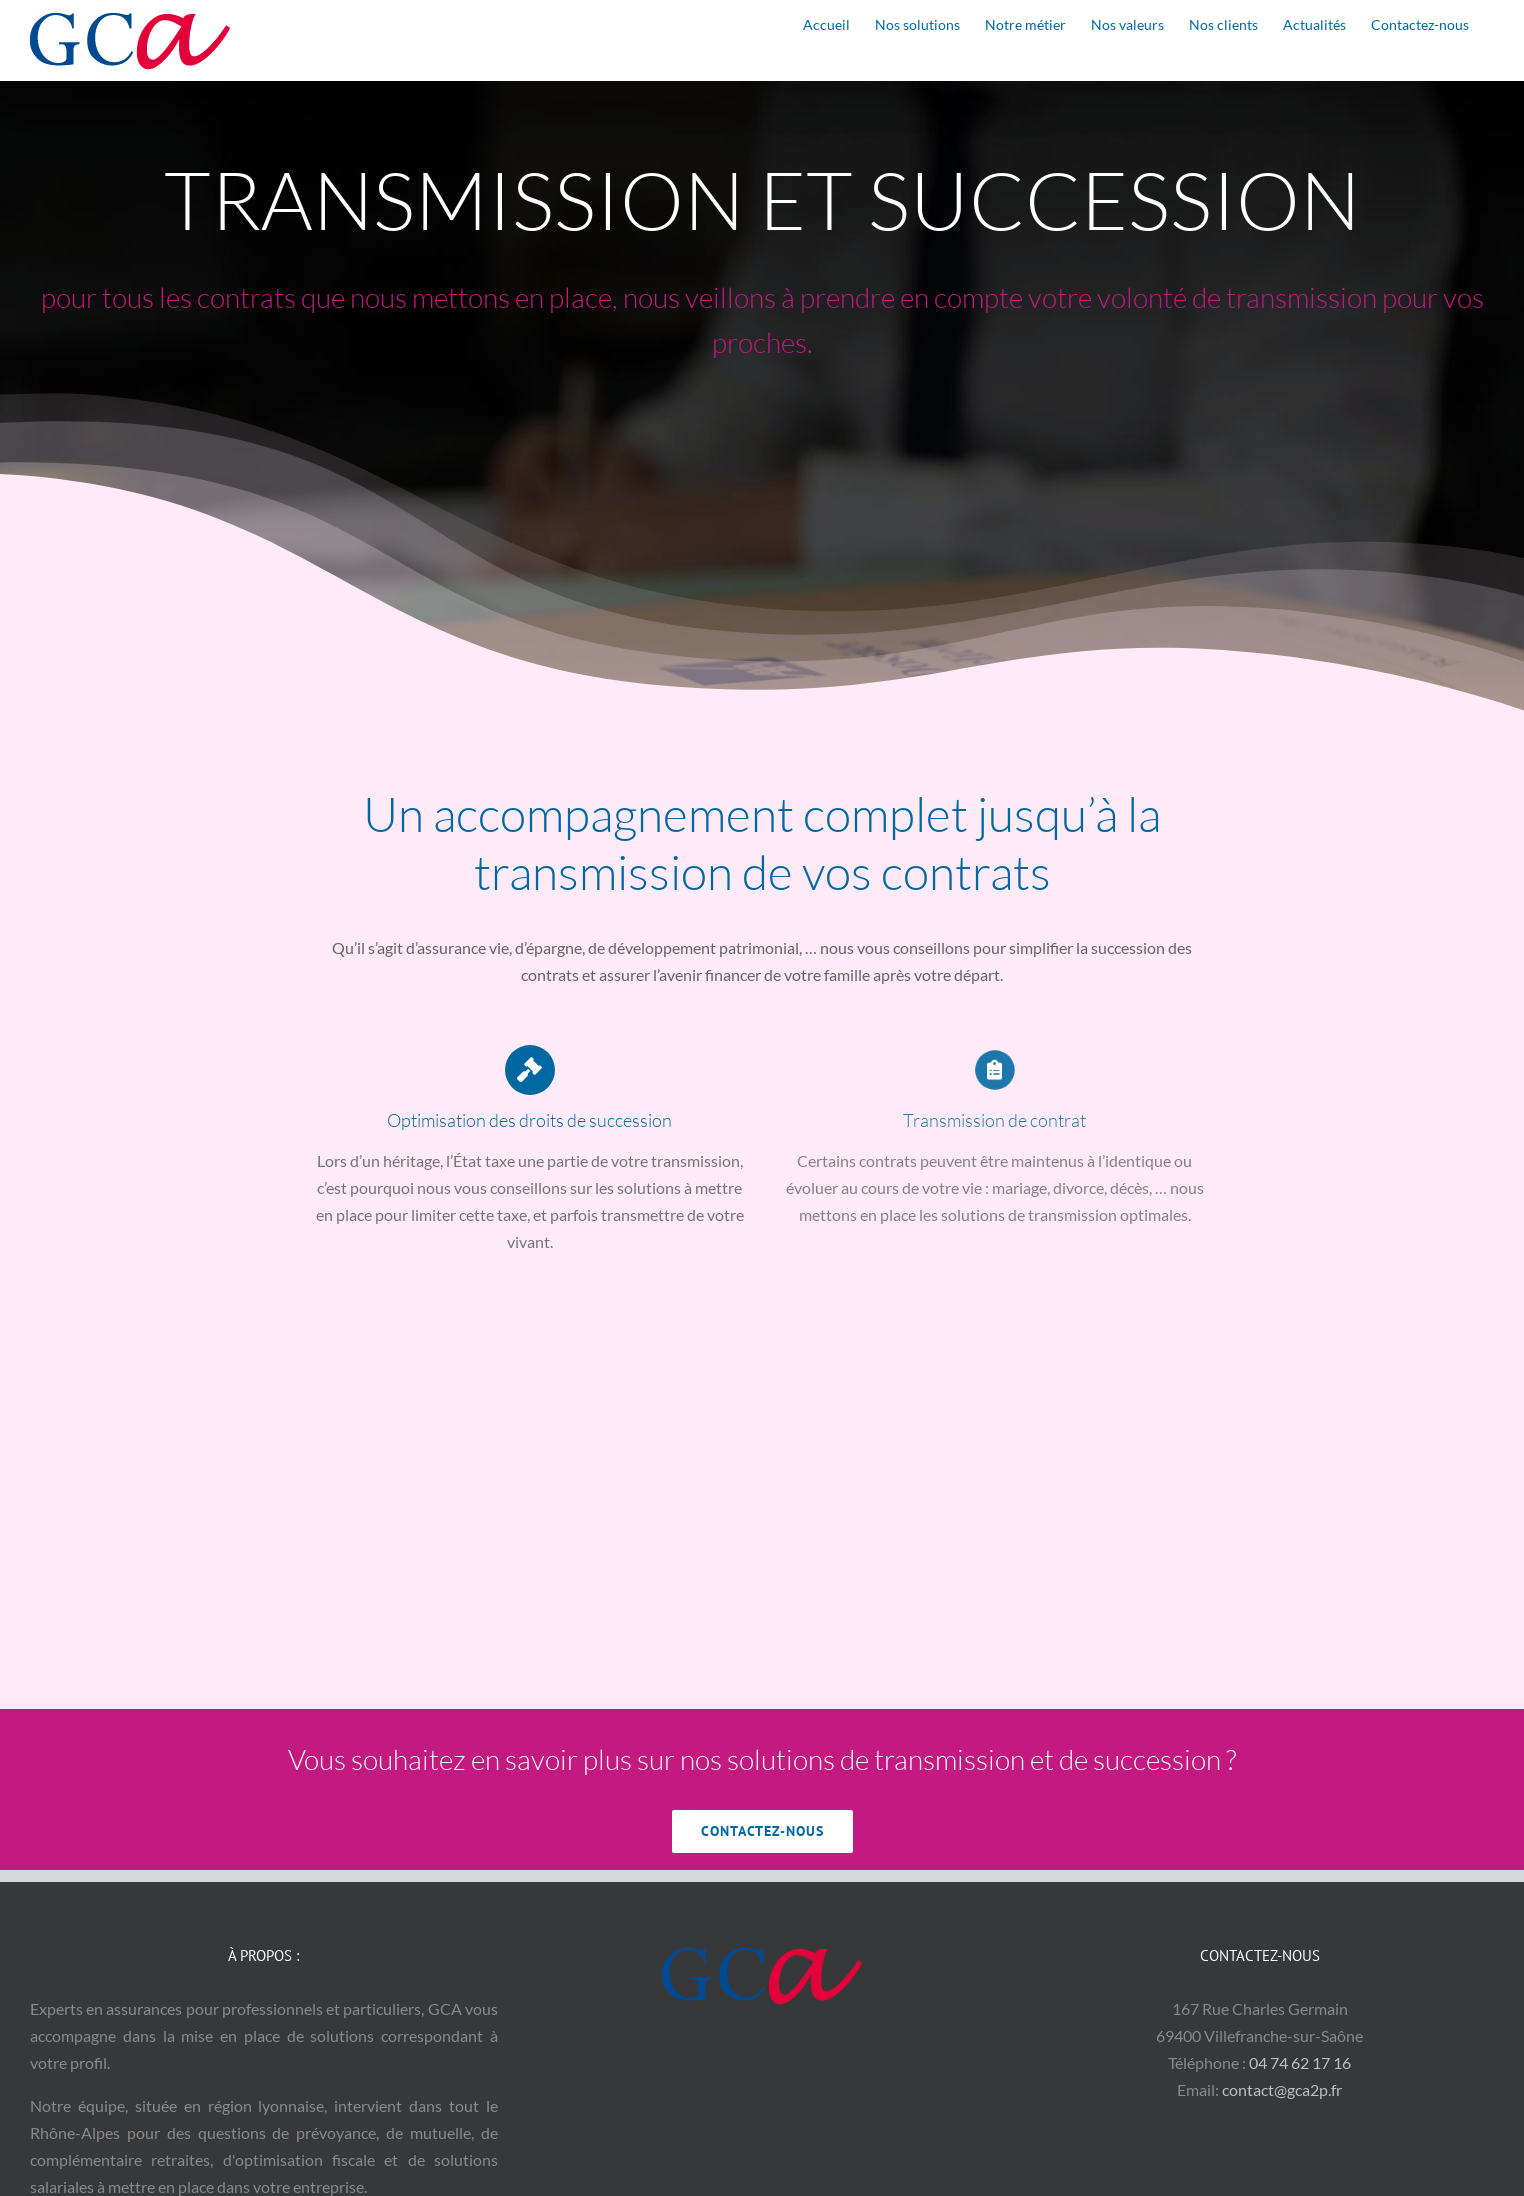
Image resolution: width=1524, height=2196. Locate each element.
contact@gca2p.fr (1282, 2089)
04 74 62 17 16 (1300, 2062)
